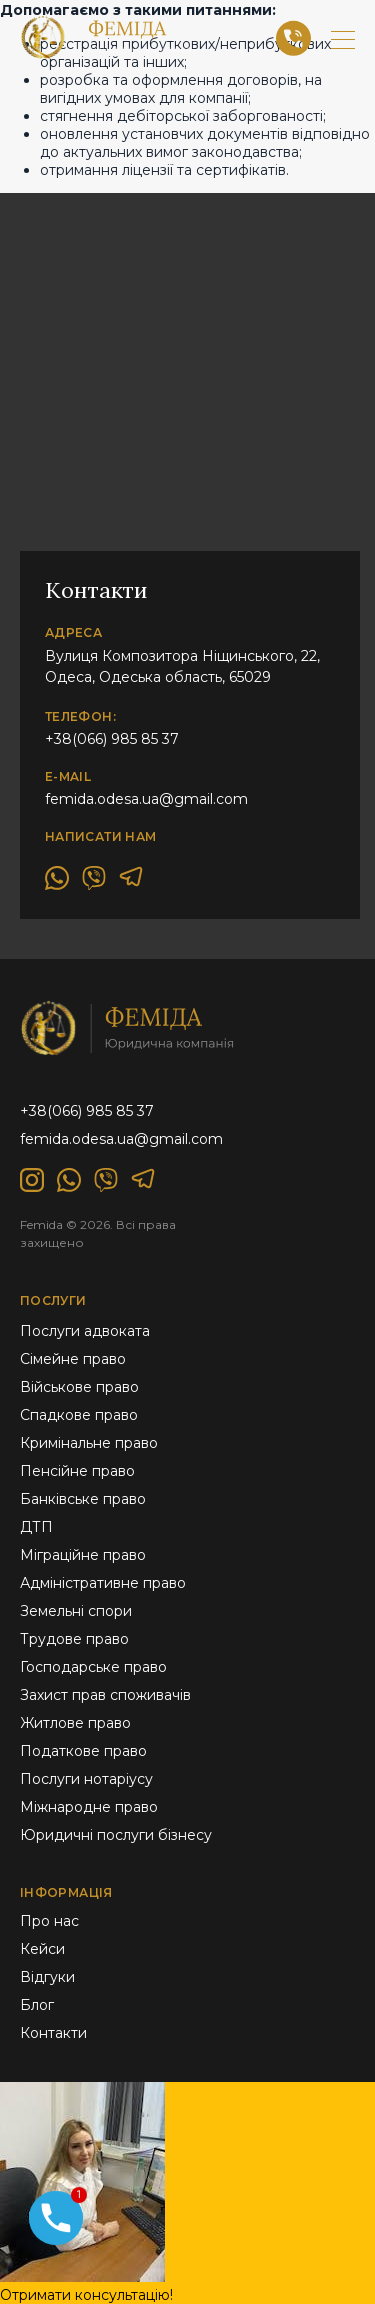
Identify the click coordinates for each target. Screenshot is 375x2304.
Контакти (53, 2033)
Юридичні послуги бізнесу (116, 1835)
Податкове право (83, 1751)
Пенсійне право (77, 1471)
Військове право (79, 1387)
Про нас (49, 1921)
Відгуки (47, 1977)
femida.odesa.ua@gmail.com (146, 799)
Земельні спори (76, 1611)
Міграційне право (83, 1555)
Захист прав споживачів (105, 1695)
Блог (37, 2005)
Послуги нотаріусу (86, 1779)
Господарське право (93, 1667)
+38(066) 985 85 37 (112, 739)
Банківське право (83, 1499)
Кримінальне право (89, 1443)
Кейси (42, 1949)
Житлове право (75, 1723)
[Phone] (56, 2226)
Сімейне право (73, 1359)
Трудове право (74, 1639)
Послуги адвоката (85, 1331)
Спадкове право (79, 1415)
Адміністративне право (103, 1583)
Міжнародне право (89, 1807)
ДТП (36, 1527)
